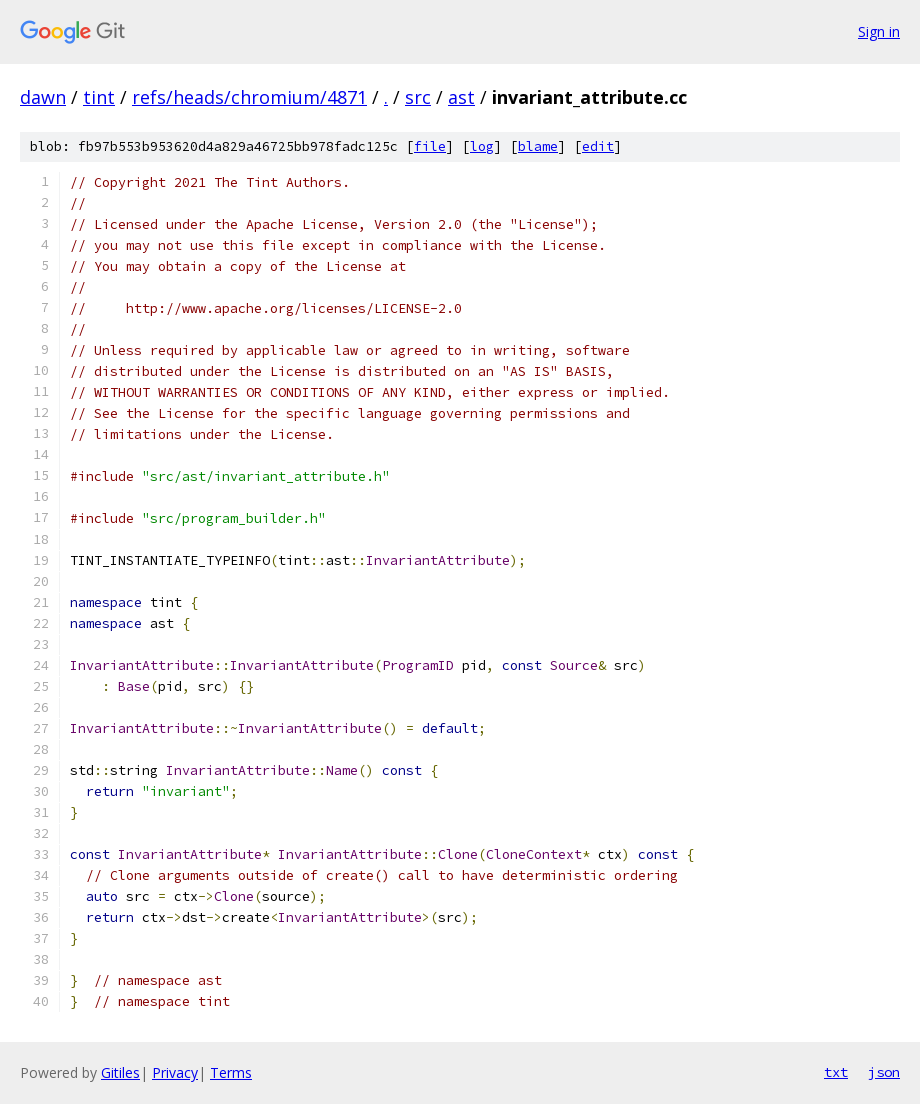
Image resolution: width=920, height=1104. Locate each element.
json (884, 1072)
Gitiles (120, 1072)
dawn (43, 97)
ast (461, 97)
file (430, 146)
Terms (231, 1072)
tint (99, 97)
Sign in (879, 31)
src (418, 97)
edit (598, 146)
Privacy (175, 1072)
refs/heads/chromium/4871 (249, 97)
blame (538, 146)
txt (836, 1072)
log (482, 146)
